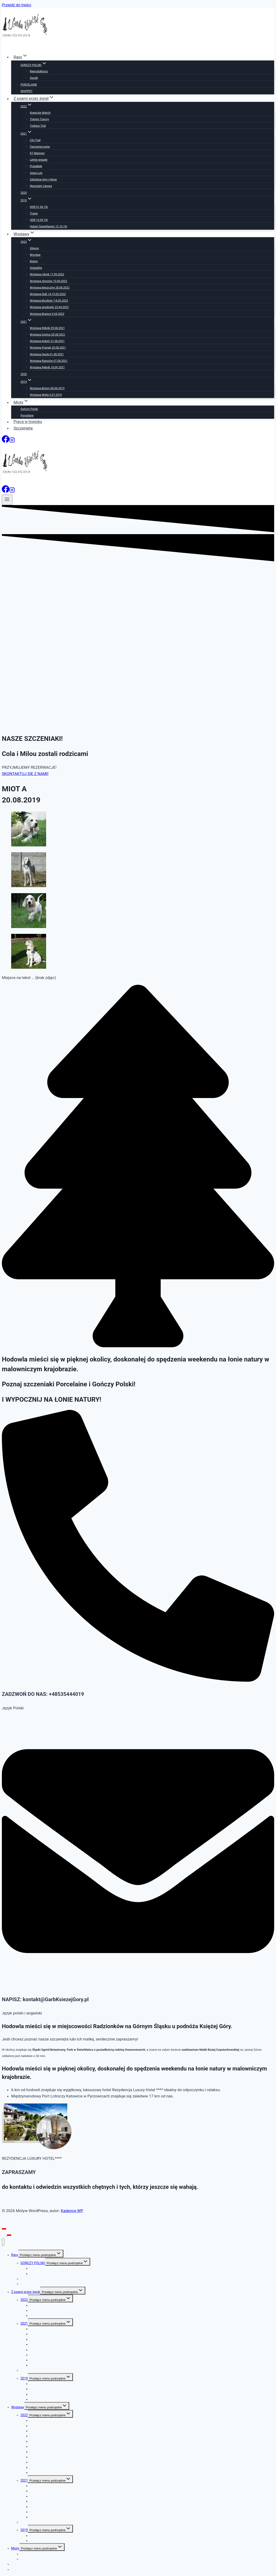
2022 (24, 2300)
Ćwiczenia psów (40, 146)
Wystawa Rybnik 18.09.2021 (47, 367)
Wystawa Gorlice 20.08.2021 (47, 334)
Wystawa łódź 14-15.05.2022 (48, 294)
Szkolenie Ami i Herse (43, 179)
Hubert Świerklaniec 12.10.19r (48, 226)
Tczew (34, 213)
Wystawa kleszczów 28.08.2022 (49, 287)
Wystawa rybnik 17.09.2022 (47, 274)
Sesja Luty (36, 173)
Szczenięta (23, 428)
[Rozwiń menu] (7, 500)
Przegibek (36, 166)
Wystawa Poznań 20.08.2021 (48, 347)
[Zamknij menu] (3, 2242)
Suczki (34, 78)
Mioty (15, 2548)
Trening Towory (39, 119)
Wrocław (35, 254)
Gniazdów (36, 268)
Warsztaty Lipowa (41, 186)
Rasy (14, 2255)
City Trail (35, 140)
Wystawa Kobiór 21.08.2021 (47, 341)
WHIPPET (26, 91)
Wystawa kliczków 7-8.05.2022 (49, 300)
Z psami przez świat (25, 2292)
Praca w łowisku (28, 421)
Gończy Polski (29, 409)
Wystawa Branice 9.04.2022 (47, 314)
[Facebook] (5, 441)
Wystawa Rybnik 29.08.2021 (47, 328)
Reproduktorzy (39, 71)
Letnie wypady (39, 159)
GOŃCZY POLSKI (32, 2263)
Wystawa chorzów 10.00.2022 (48, 281)
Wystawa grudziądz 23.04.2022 (49, 307)
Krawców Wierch (40, 112)
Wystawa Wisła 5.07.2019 (46, 394)
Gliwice (34, 248)
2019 (24, 2378)
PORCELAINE (28, 84)
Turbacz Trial (38, 125)
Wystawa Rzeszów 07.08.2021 (49, 361)
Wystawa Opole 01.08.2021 (47, 354)
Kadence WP (72, 2210)
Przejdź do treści (16, 5)
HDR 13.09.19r (39, 220)
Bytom (34, 261)
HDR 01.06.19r (39, 207)
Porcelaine (27, 415)
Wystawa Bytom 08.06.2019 (47, 388)
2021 (24, 2323)
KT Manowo (37, 153)
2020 (23, 192)
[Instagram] (12, 441)
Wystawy (17, 2407)
